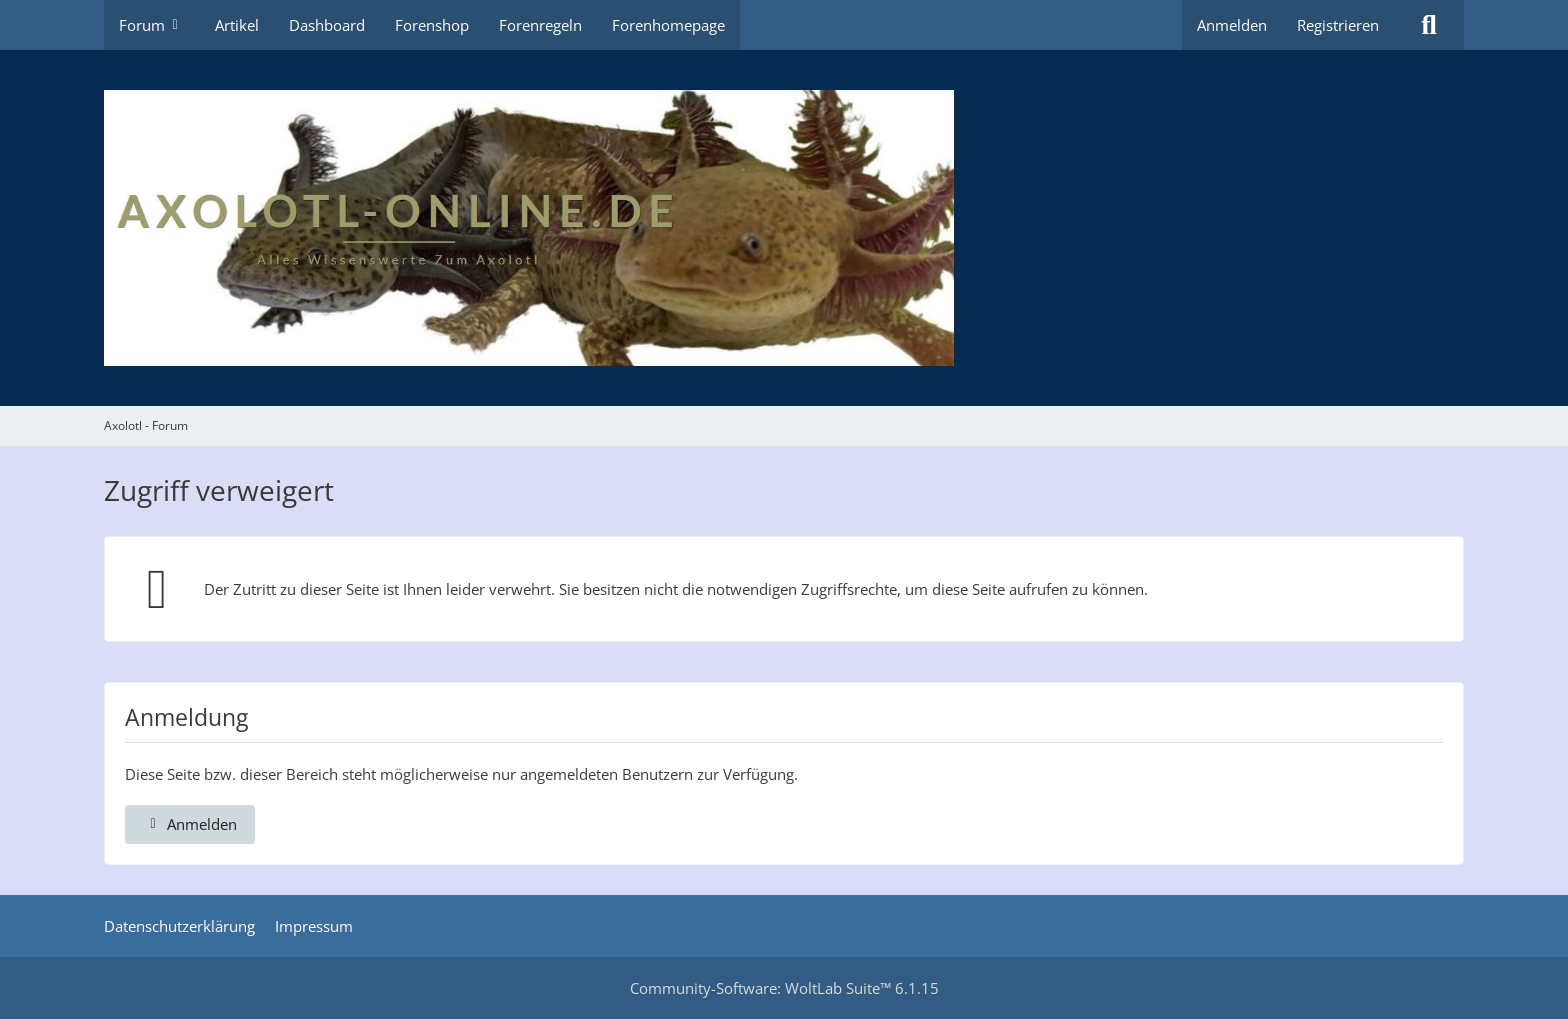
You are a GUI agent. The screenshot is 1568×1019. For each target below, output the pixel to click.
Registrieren (1338, 25)
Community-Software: (784, 988)
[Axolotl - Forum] (784, 228)
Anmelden (1232, 25)
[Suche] (1429, 25)
